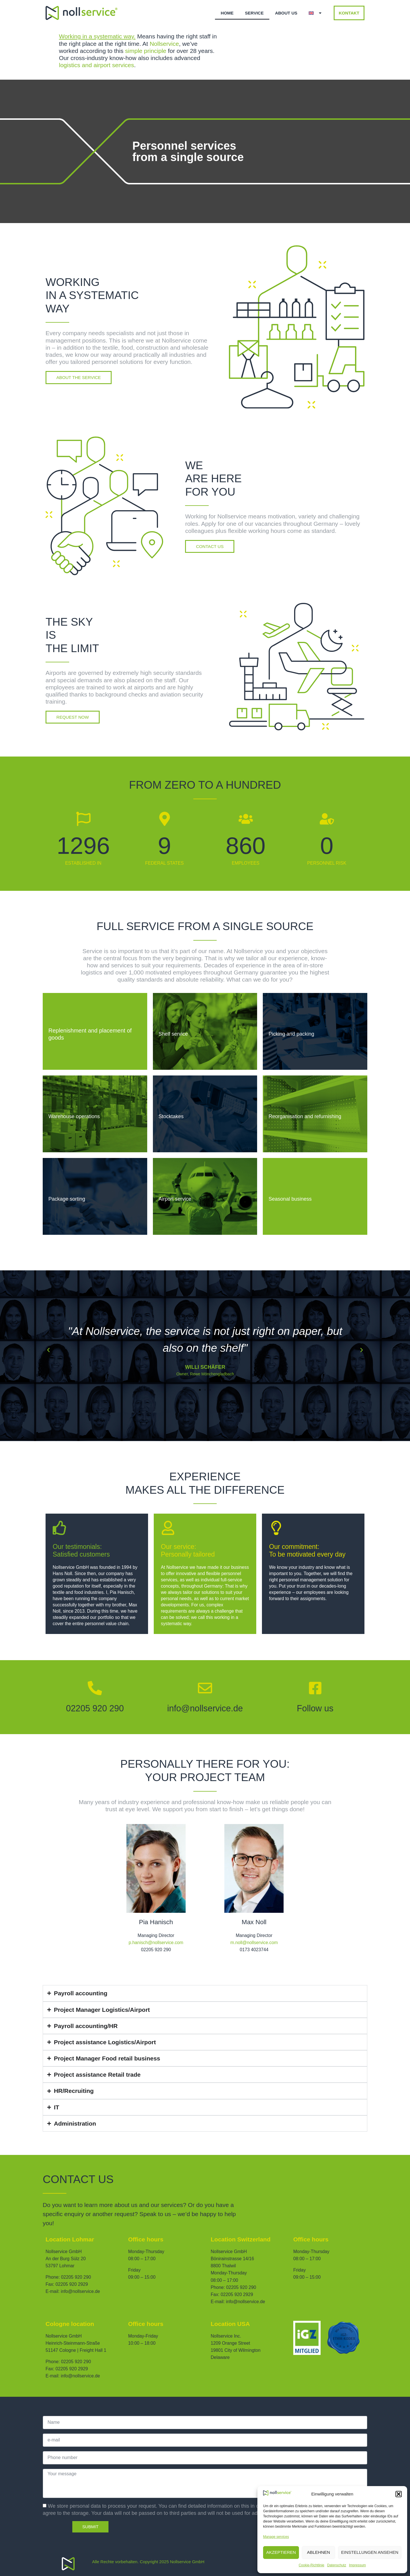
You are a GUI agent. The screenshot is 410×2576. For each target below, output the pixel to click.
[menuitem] (315, 13)
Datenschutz (336, 2565)
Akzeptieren (281, 2552)
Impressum (357, 2565)
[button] (398, 2494)
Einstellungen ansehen (369, 2552)
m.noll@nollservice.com (254, 1942)
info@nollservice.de (205, 1708)
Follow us (315, 1708)
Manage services (276, 2537)
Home (227, 13)
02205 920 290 (95, 1708)
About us (286, 13)
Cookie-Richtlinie (311, 2565)
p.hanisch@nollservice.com (156, 1942)
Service (254, 13)
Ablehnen (318, 2552)
